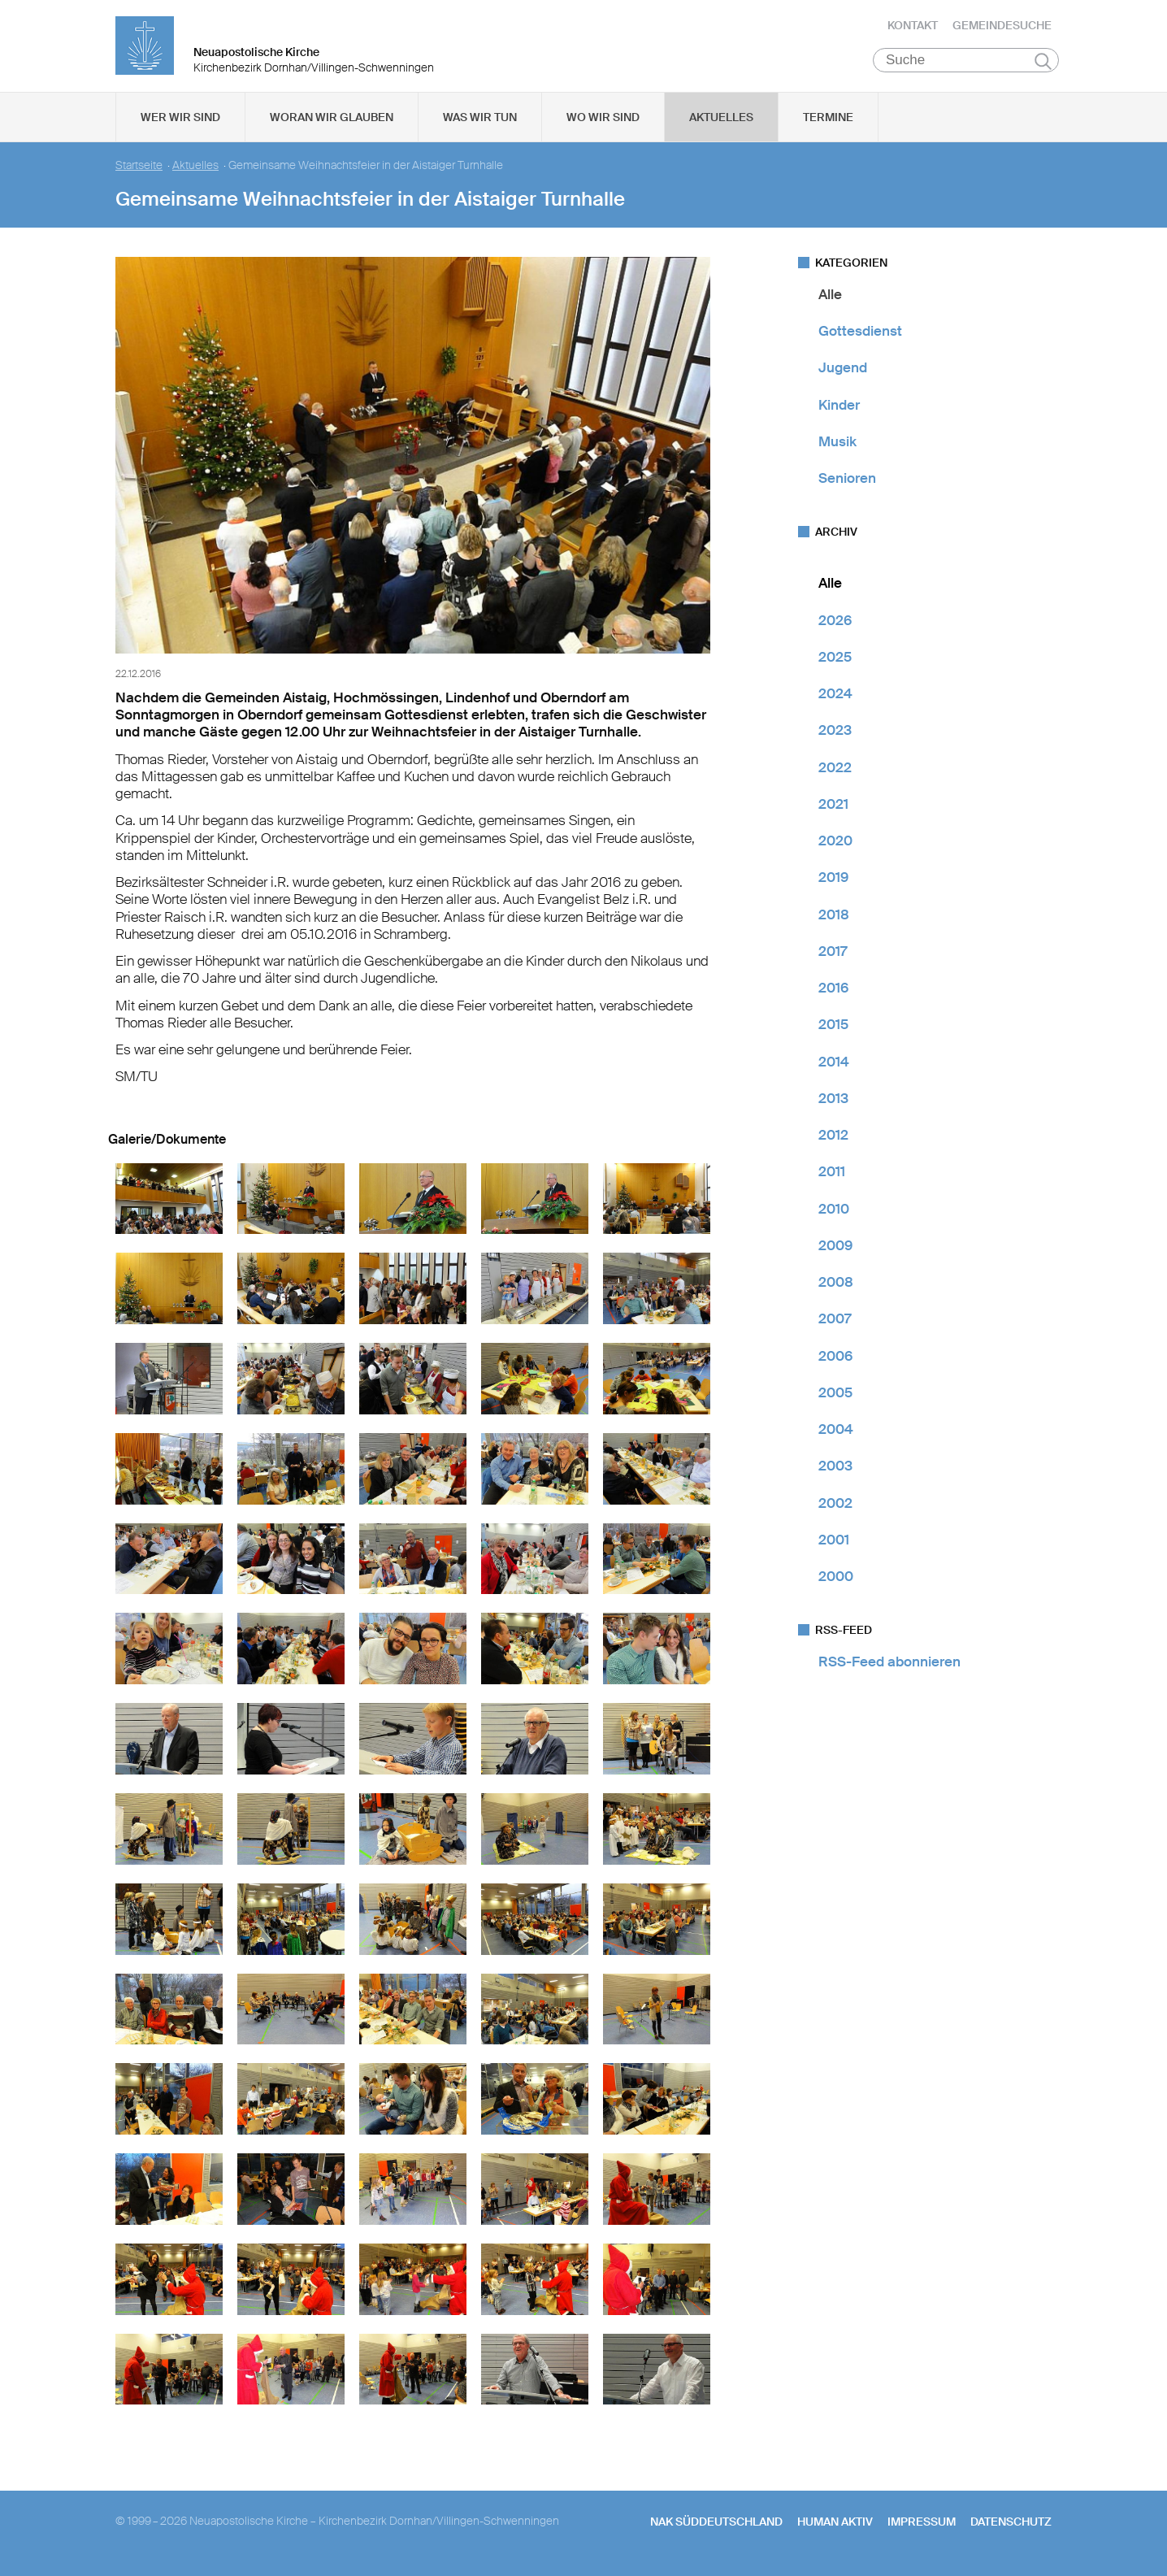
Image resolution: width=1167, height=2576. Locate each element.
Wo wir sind (603, 122)
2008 (835, 1288)
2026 (835, 626)
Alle (830, 300)
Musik (837, 447)
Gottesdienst (860, 336)
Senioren (847, 484)
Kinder (839, 410)
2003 (835, 1472)
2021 (833, 810)
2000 (835, 1582)
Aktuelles (721, 122)
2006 (835, 1362)
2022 (835, 773)
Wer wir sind (180, 122)
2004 (835, 1435)
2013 (833, 1104)
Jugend (842, 374)
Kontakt (912, 28)
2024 (835, 699)
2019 (833, 884)
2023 (835, 736)
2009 (835, 1251)
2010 (833, 1214)
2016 (833, 993)
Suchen (1043, 66)
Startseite (139, 171)
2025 (835, 662)
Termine (828, 122)
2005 (835, 1398)
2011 (831, 1178)
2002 (835, 1509)
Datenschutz (1011, 2527)
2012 (833, 1140)
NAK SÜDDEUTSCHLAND (716, 2527)
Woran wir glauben (331, 122)
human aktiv (835, 2527)
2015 (833, 1031)
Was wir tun (480, 122)
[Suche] (966, 66)
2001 (833, 1545)
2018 (833, 920)
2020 (835, 846)
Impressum (921, 2527)
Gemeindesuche (1002, 28)
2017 (832, 957)
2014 (833, 1067)
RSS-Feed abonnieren (889, 1668)
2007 (834, 1325)
